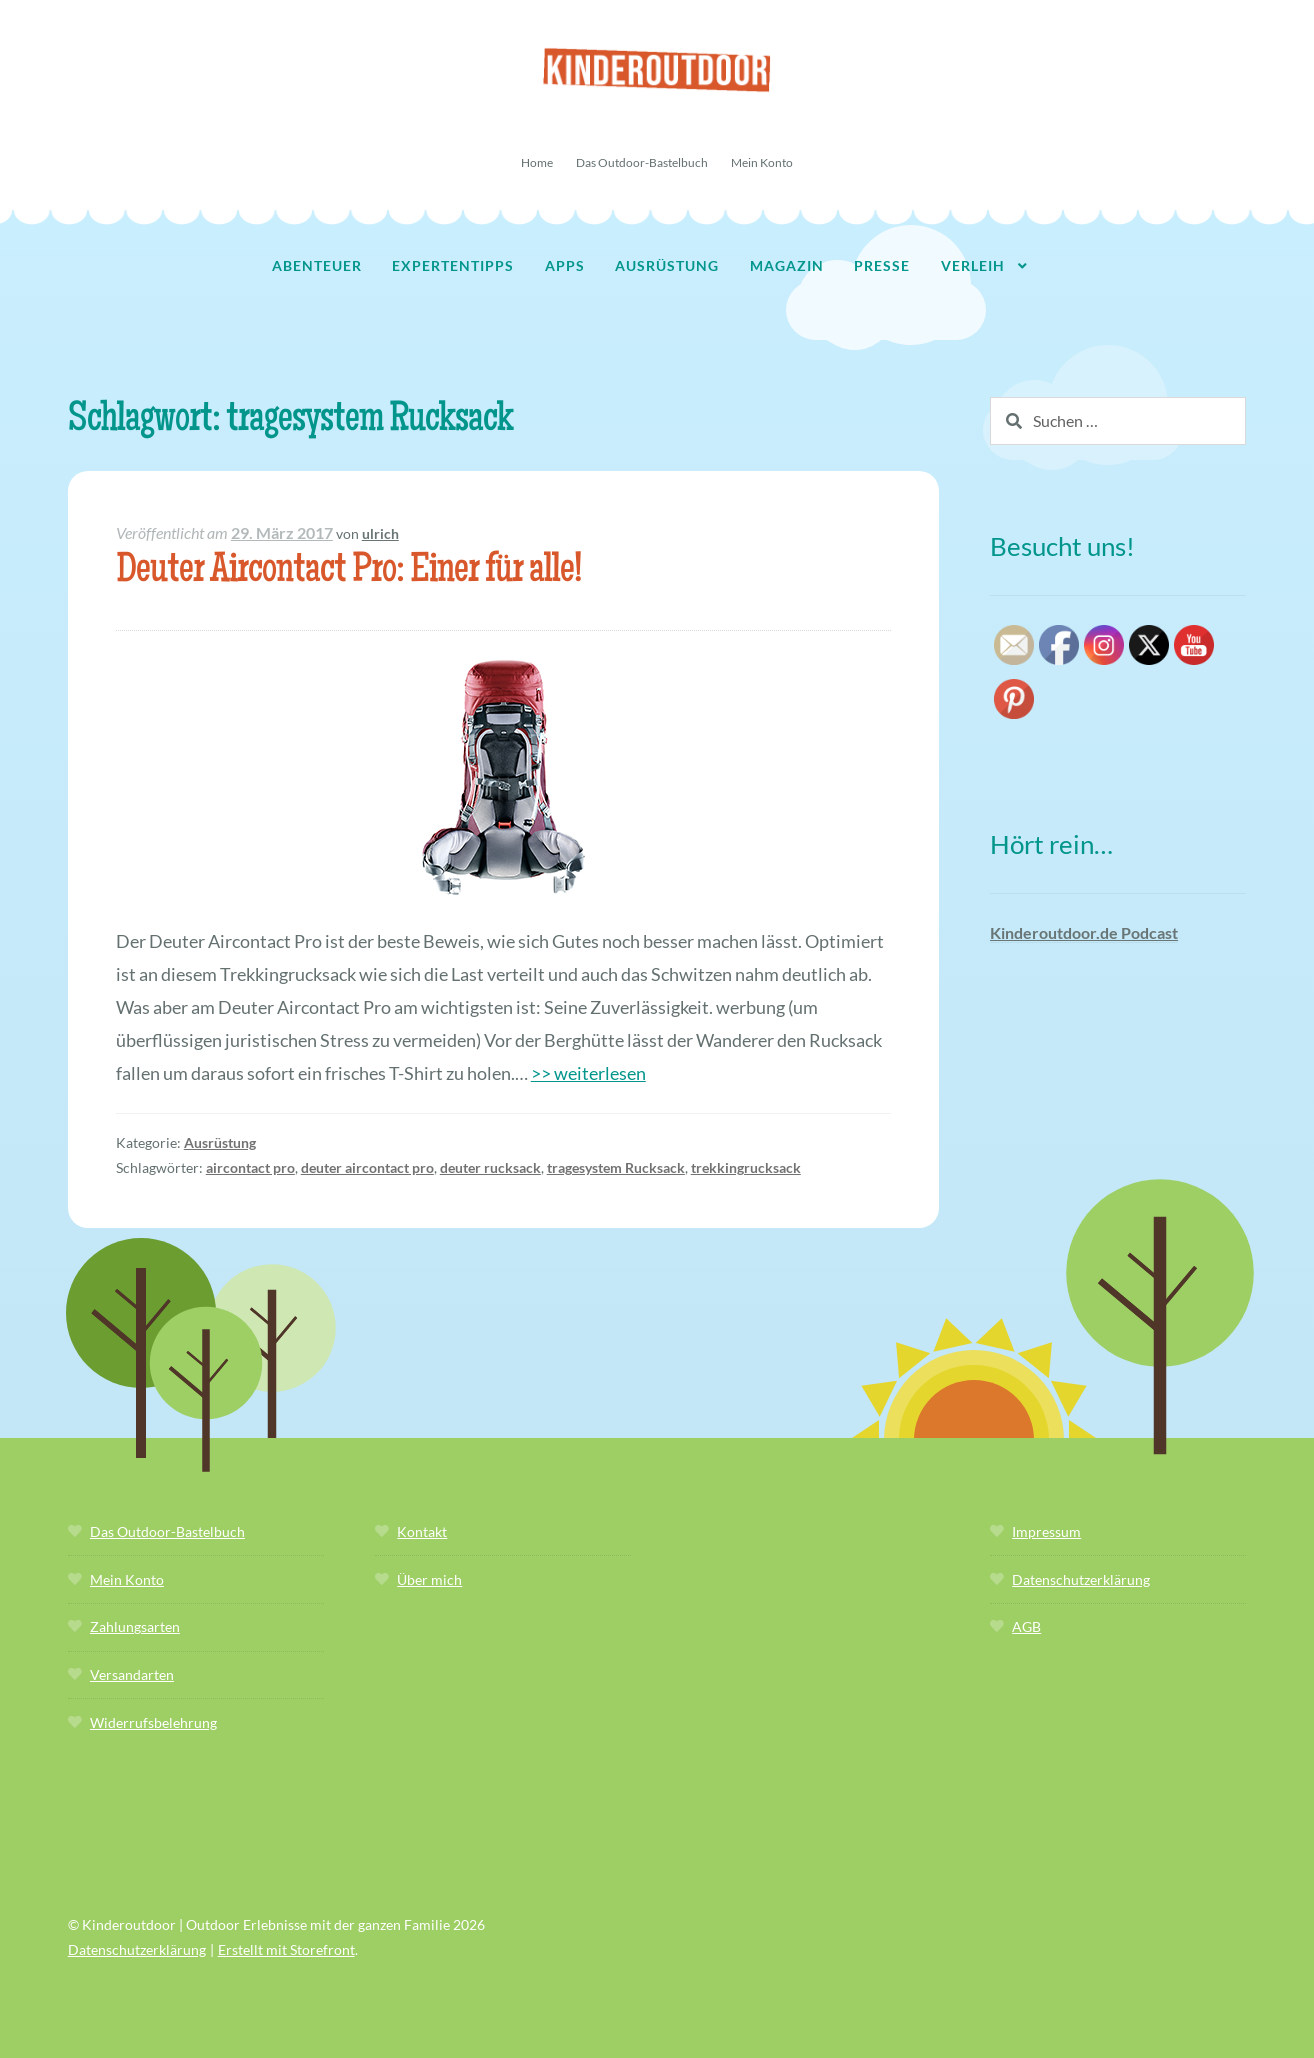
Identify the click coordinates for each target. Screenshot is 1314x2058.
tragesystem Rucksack (616, 1167)
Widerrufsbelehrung (153, 1722)
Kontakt (422, 1531)
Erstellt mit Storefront (286, 1949)
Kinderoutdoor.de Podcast (1084, 932)
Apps (565, 265)
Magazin (787, 265)
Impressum (1046, 1531)
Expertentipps (453, 265)
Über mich (429, 1579)
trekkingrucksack (746, 1167)
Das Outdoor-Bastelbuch (642, 162)
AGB (1026, 1626)
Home (537, 162)
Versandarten (132, 1674)
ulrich (380, 533)
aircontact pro (250, 1167)
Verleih (973, 265)
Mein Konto (762, 162)
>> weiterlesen (588, 1073)
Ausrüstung (667, 265)
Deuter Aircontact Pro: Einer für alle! (348, 572)
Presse (882, 265)
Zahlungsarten (135, 1626)
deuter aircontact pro (367, 1167)
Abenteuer (317, 265)
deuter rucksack (490, 1167)
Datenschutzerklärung (1081, 1579)
